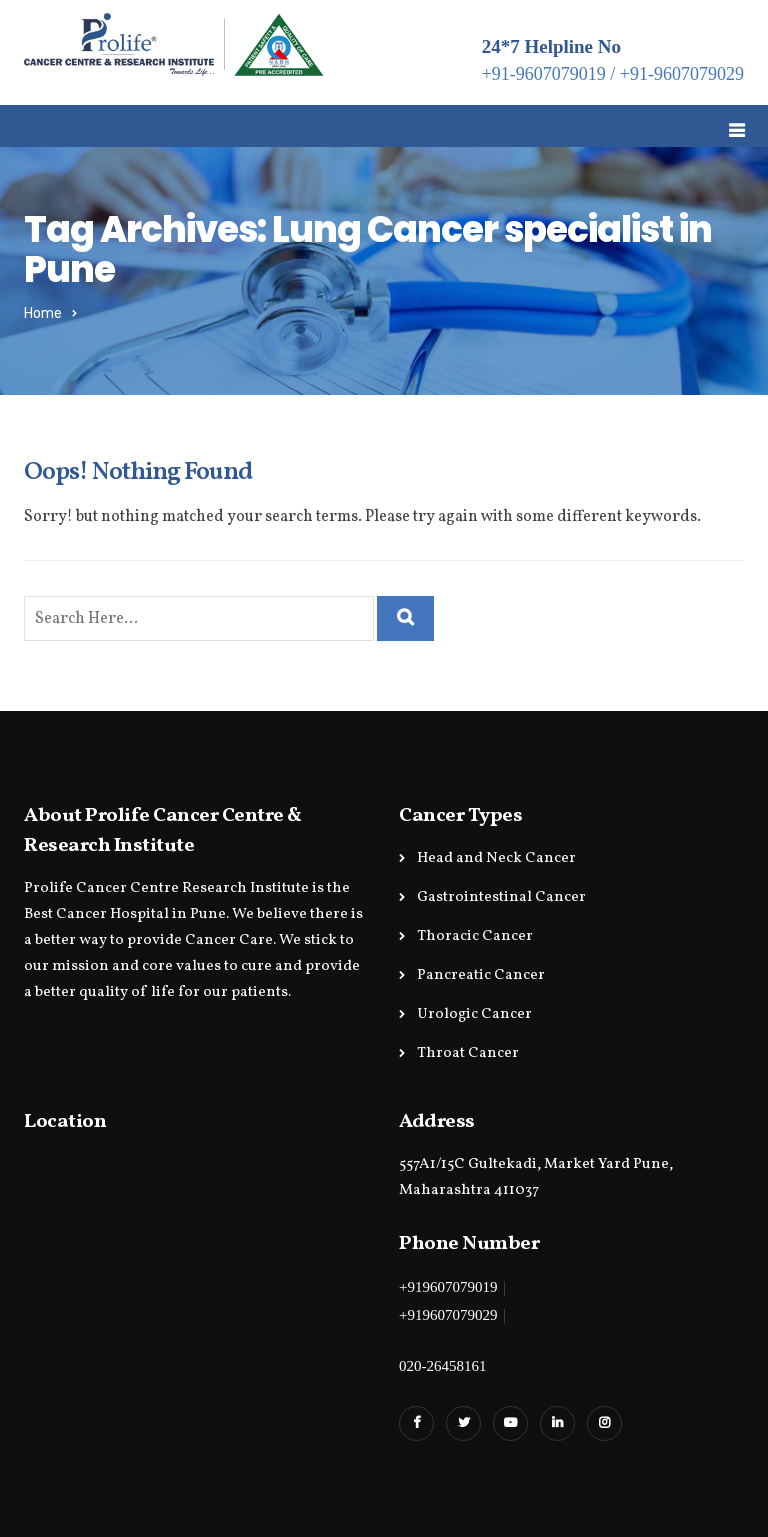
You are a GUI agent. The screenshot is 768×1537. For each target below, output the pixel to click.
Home (43, 313)
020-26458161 (443, 1366)
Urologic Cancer (474, 1014)
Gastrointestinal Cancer (501, 897)
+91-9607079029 (682, 74)
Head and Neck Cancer (496, 858)
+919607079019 (448, 1287)
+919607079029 (448, 1315)
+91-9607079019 (544, 74)
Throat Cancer (468, 1053)
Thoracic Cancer (475, 936)
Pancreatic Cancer (481, 975)
